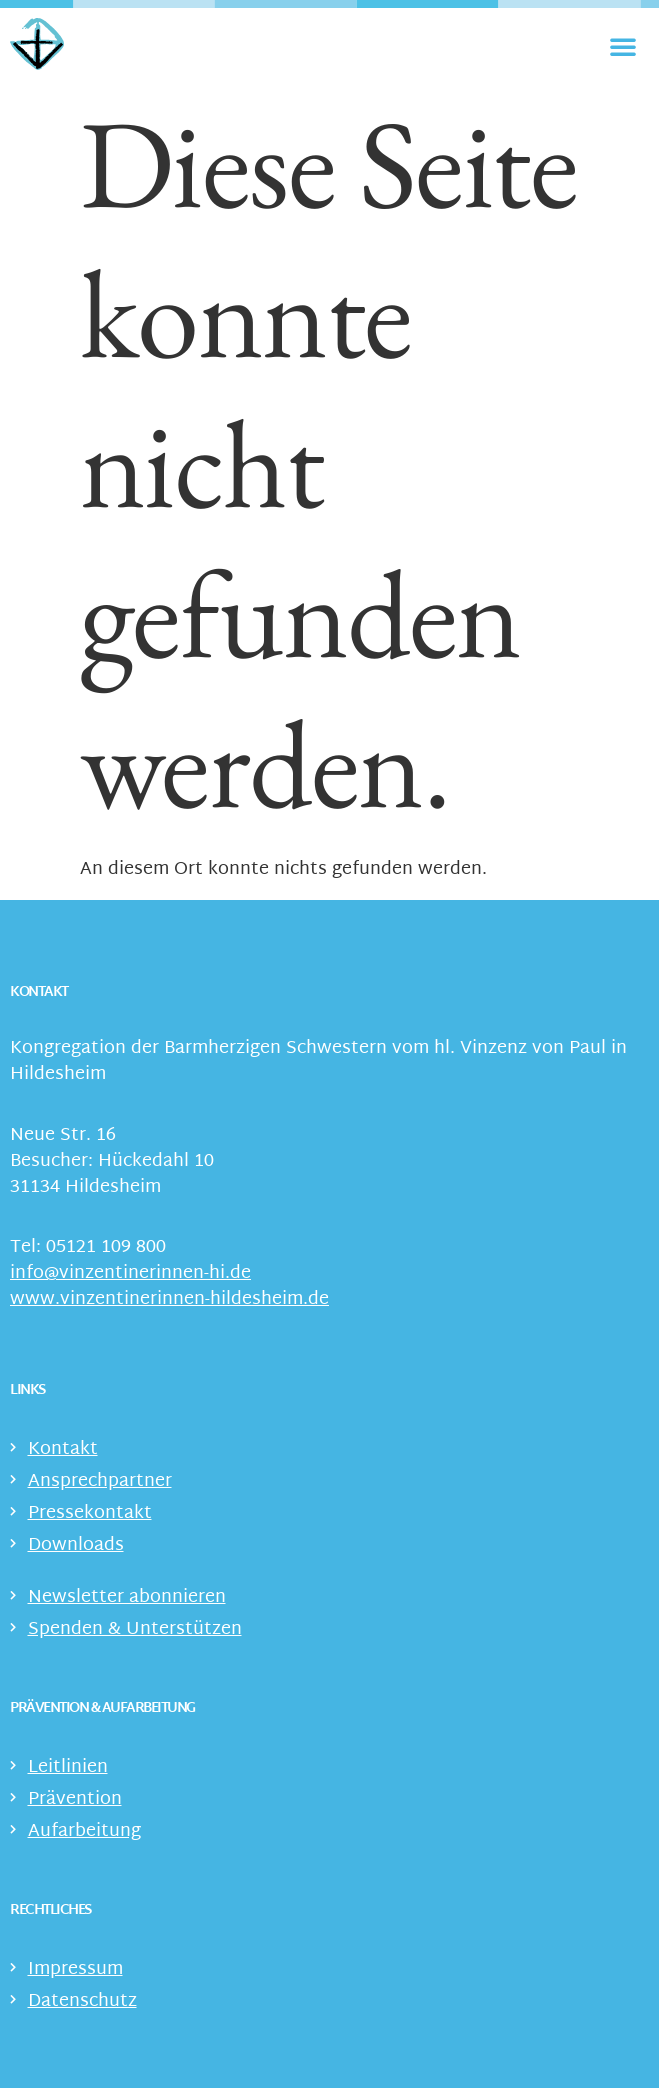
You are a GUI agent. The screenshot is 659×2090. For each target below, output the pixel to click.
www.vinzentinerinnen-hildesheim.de (169, 1302)
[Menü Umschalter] (623, 46)
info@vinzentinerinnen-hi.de (130, 1276)
